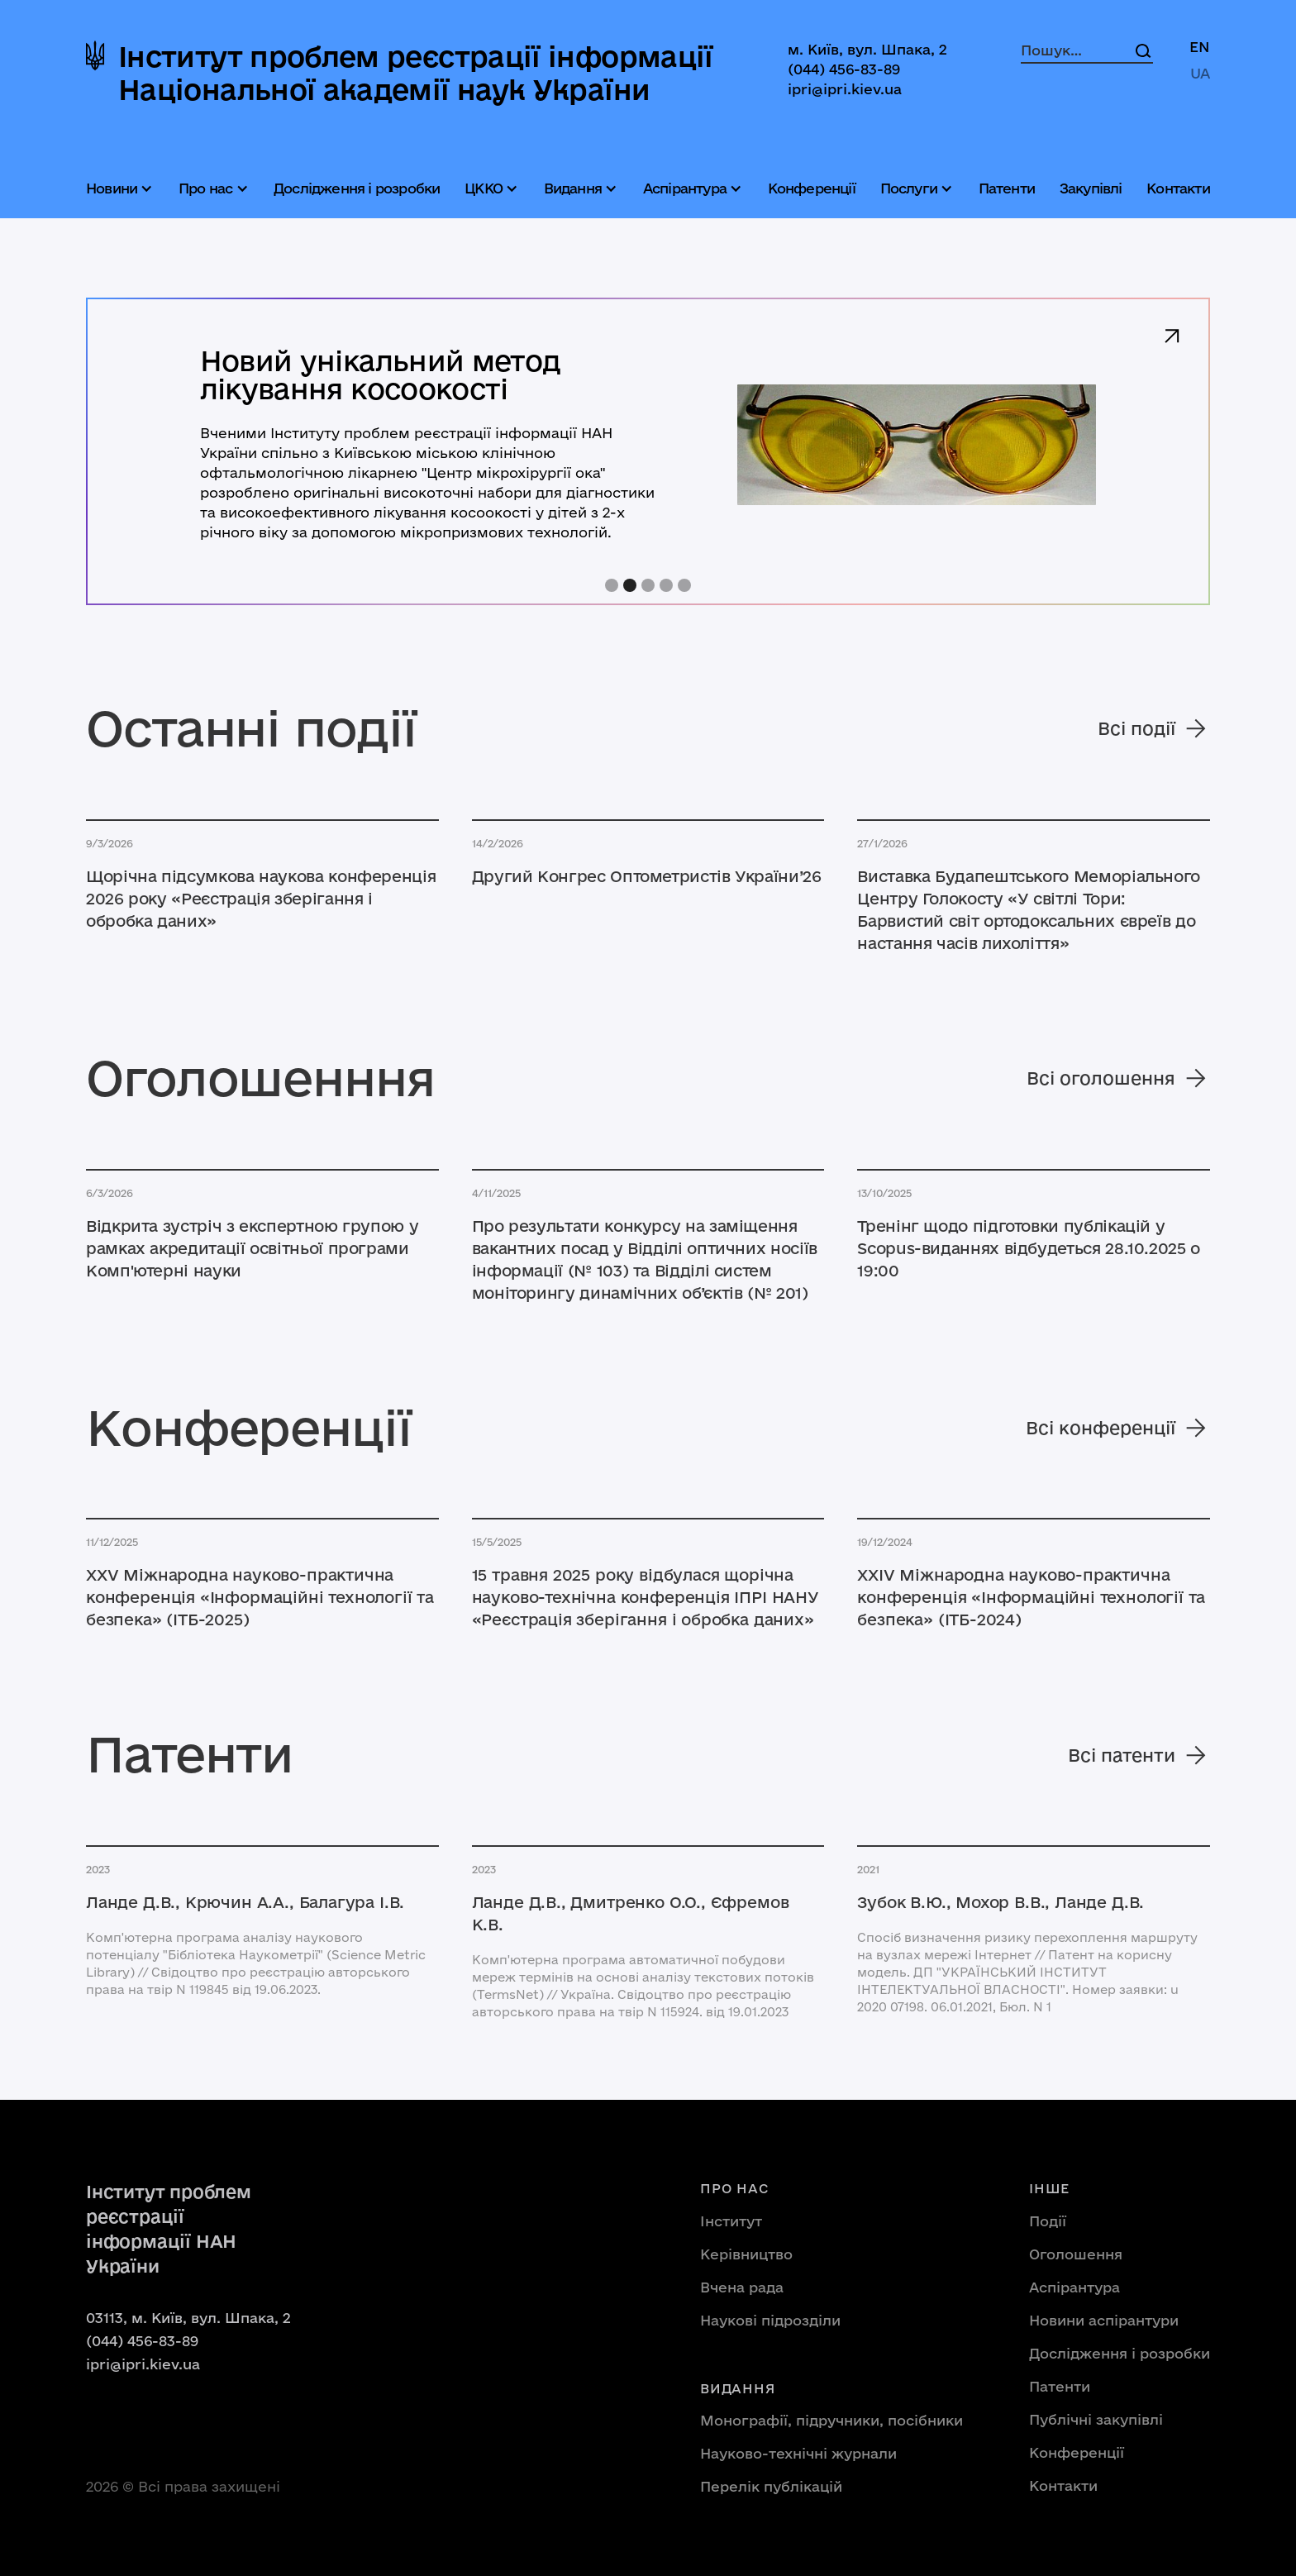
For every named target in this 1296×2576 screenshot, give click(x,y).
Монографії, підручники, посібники (831, 2420)
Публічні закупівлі (1096, 2419)
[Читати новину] (262, 899)
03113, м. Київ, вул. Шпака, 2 (188, 2318)
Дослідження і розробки (357, 188)
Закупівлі (1091, 188)
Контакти (1178, 188)
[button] (121, 188)
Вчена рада (742, 2287)
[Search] (1143, 50)
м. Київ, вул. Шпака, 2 (867, 49)
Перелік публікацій (771, 2486)
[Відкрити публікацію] (262, 1597)
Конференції (811, 188)
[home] (400, 73)
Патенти (1007, 188)
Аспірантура (1074, 2287)
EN (1199, 47)
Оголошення (1075, 2254)
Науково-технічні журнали (798, 2453)
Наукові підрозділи (770, 2320)
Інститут (731, 2221)
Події (1047, 2221)
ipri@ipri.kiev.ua (845, 89)
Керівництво (746, 2254)
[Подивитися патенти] (262, 1902)
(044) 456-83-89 (844, 69)
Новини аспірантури (1104, 2320)
